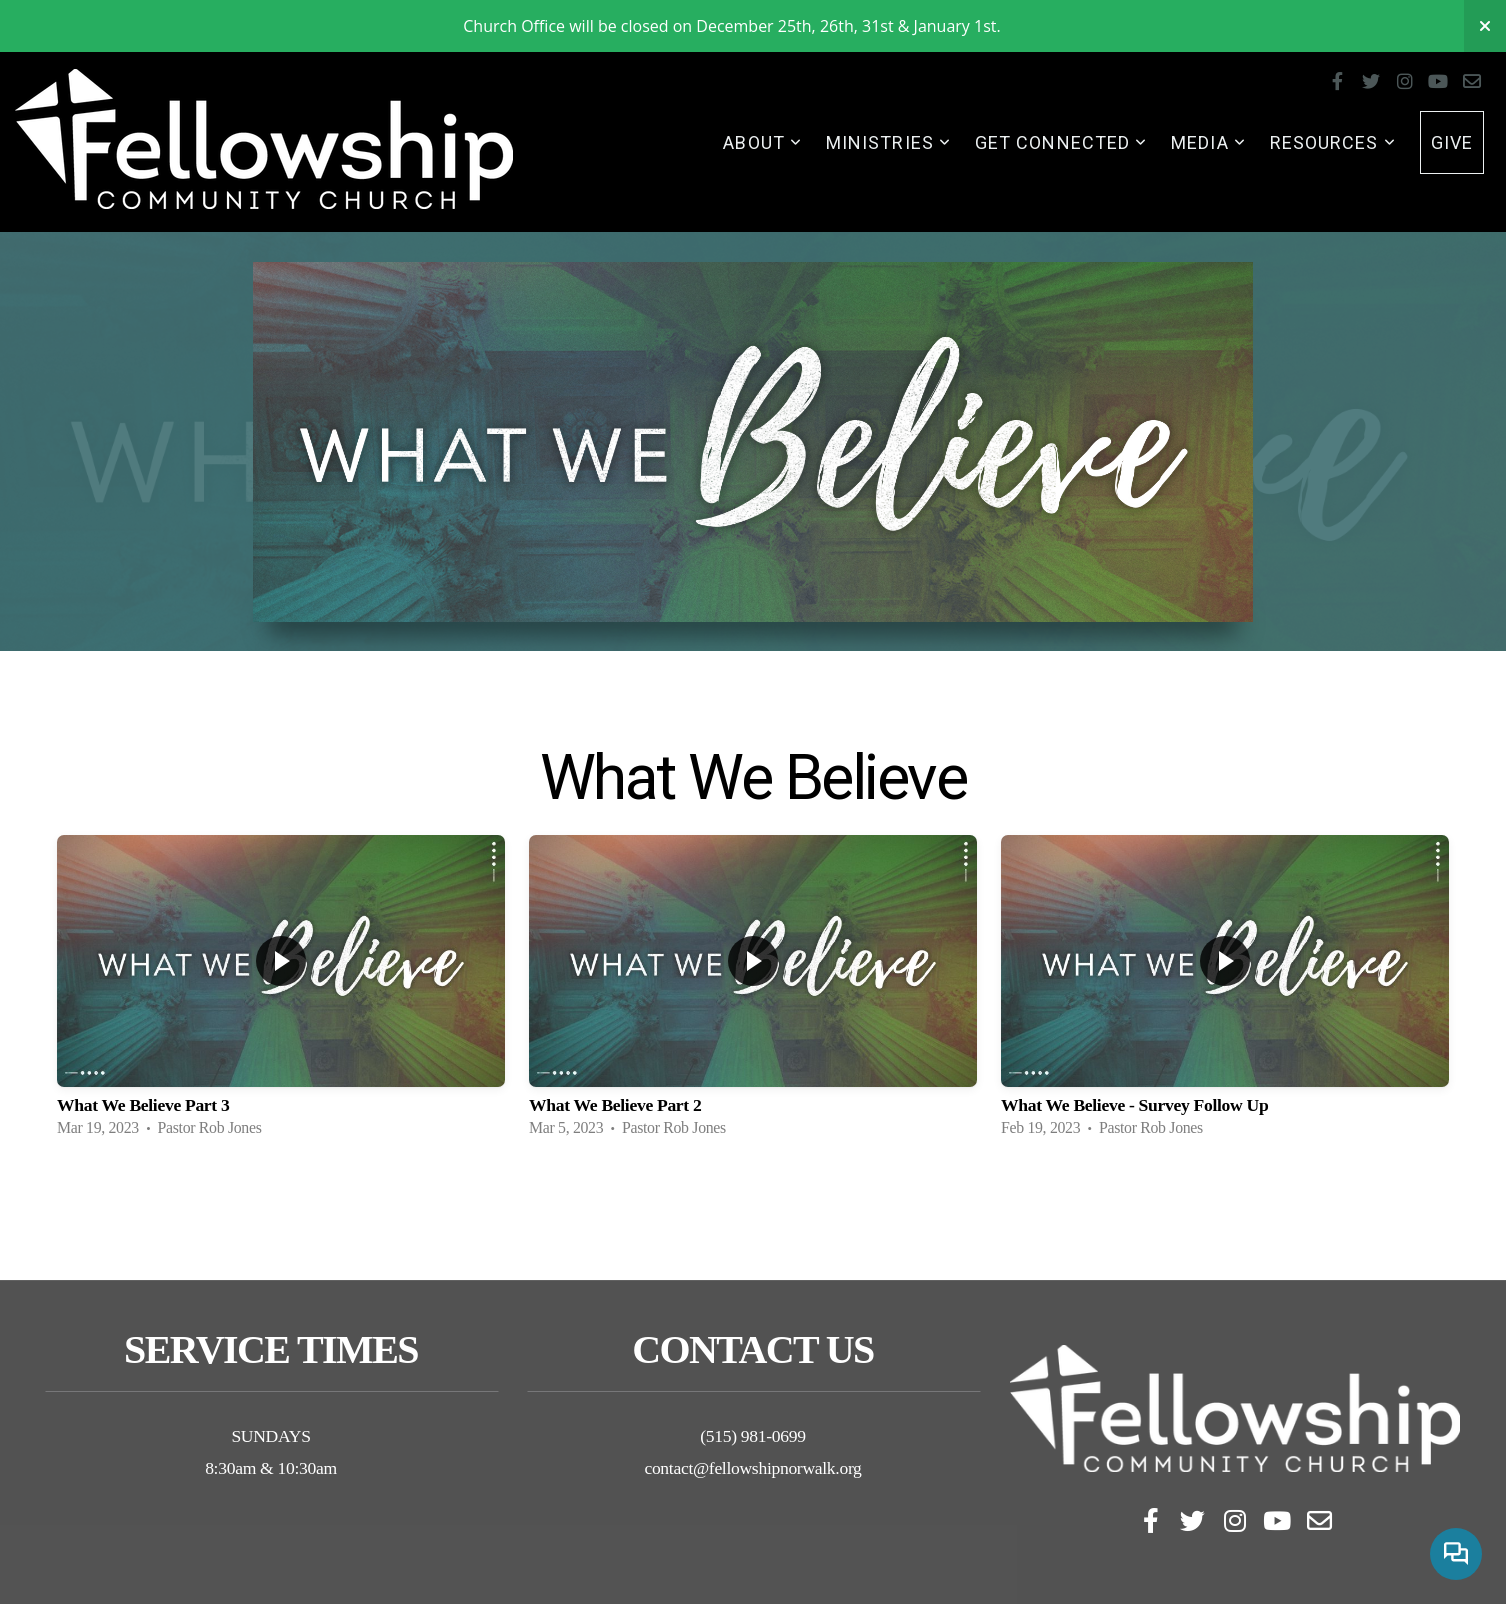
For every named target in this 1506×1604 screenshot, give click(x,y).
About (762, 142)
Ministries (888, 142)
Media (1208, 142)
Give (1452, 142)
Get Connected (1061, 142)
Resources (1333, 142)
